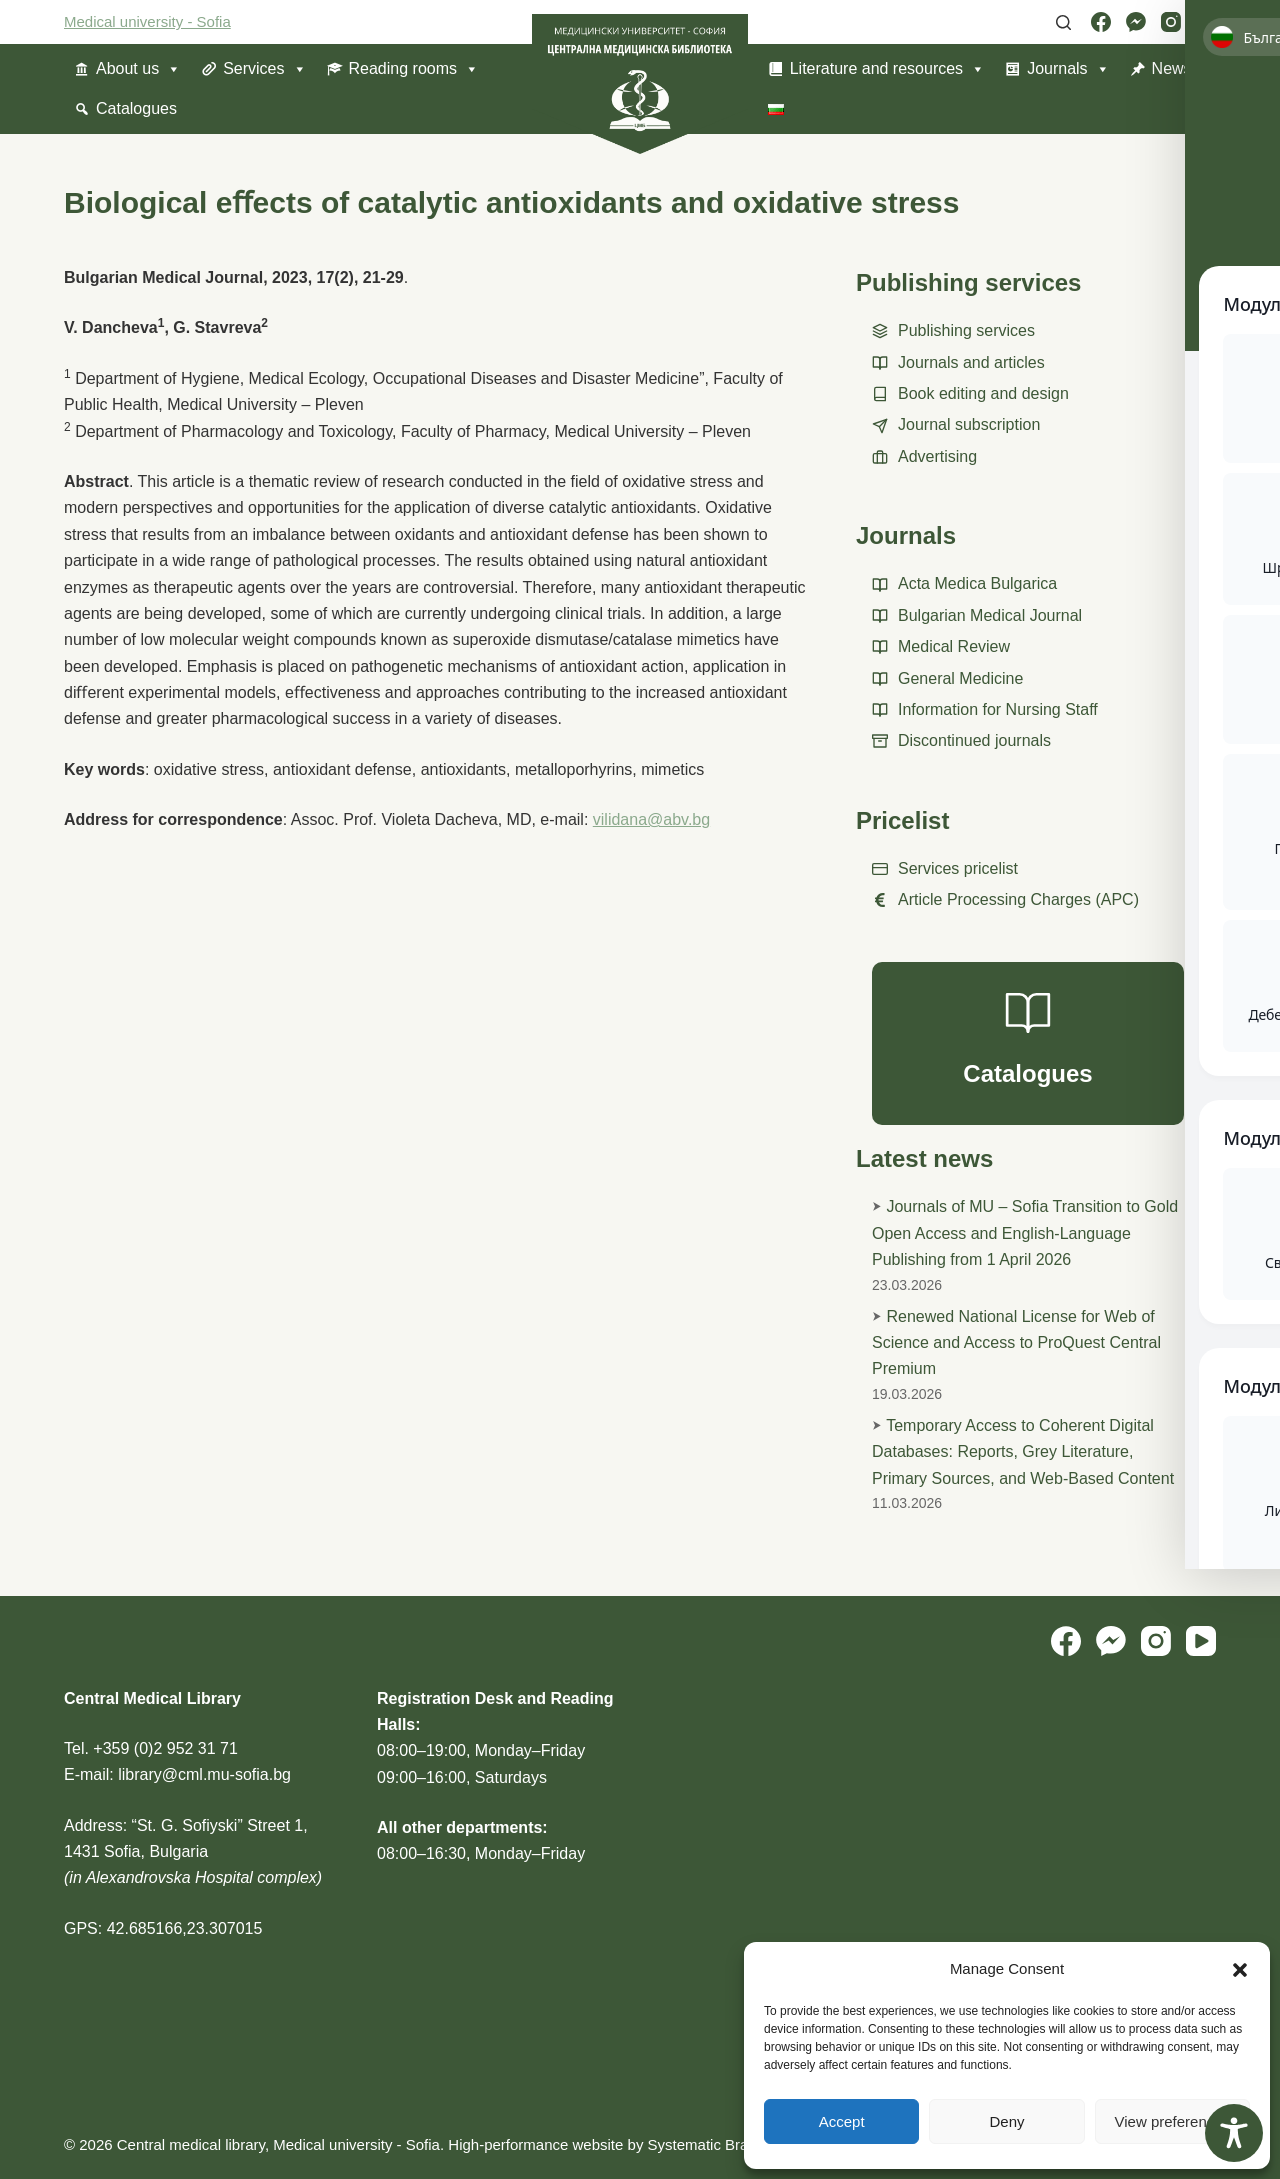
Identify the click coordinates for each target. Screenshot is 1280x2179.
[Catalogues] (1028, 1044)
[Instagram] (1171, 22)
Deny (1006, 2121)
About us (138, 69)
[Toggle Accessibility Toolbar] (1234, 2133)
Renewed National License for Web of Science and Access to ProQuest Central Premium (1016, 1343)
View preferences (1173, 2121)
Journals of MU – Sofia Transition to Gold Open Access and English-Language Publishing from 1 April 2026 (1025, 1233)
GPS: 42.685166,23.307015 (163, 1928)
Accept (842, 2121)
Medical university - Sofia (147, 21)
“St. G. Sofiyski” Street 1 (218, 1825)
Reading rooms (414, 69)
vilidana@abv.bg (651, 819)
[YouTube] (1206, 22)
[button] (1240, 1970)
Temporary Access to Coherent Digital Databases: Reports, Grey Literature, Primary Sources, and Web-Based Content (1023, 1452)
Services (264, 69)
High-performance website (535, 2144)
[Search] (1063, 22)
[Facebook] (1101, 22)
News (1172, 68)
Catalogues (136, 108)
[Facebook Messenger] (1136, 22)
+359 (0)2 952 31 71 (165, 1748)
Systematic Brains (708, 2144)
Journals (1068, 69)
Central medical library (191, 2144)
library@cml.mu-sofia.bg (204, 1774)
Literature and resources (887, 69)
